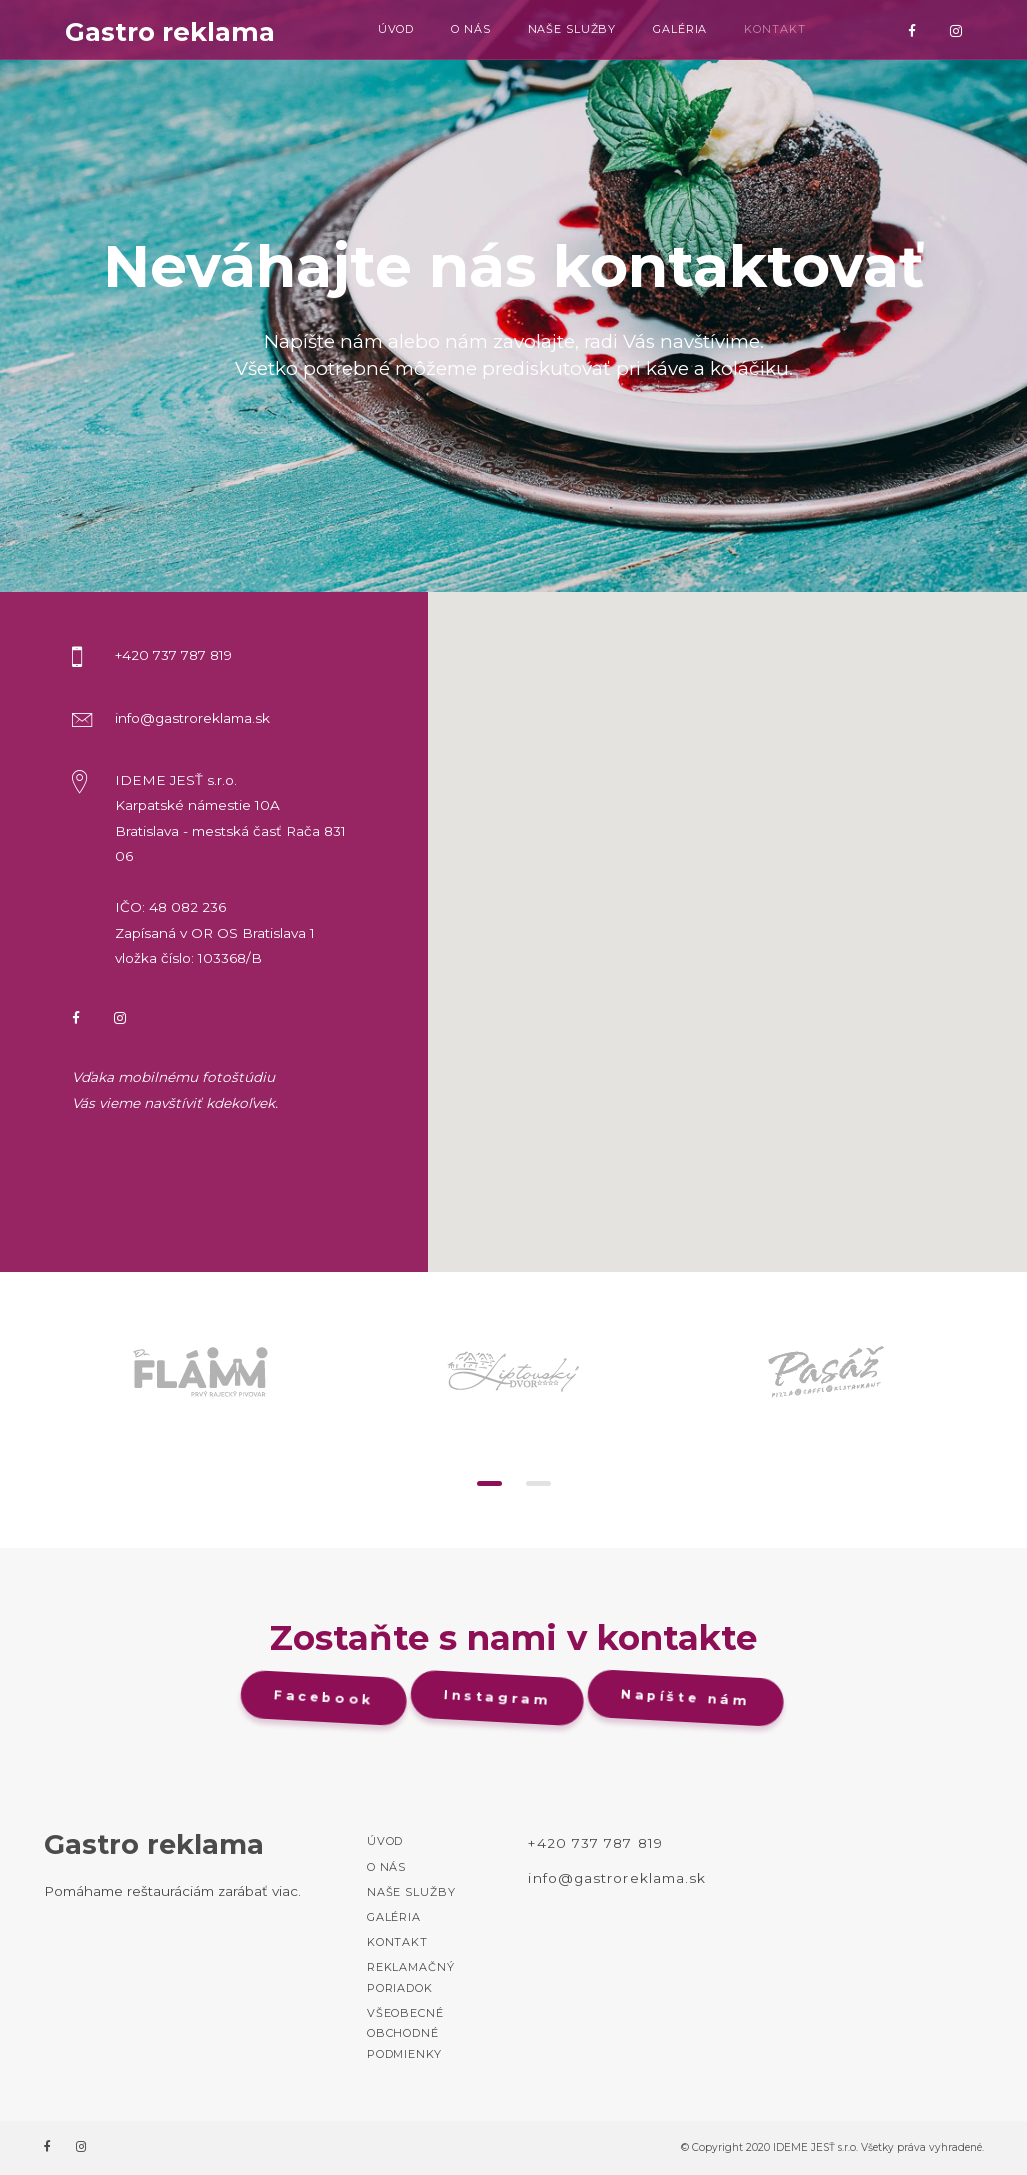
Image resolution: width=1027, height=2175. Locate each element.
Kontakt (774, 29)
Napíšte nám (688, 1697)
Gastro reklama (170, 32)
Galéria (680, 29)
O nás (470, 29)
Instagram (500, 1698)
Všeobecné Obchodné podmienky (405, 2033)
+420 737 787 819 (595, 1843)
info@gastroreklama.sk (617, 1878)
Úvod (396, 29)
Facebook (326, 1698)
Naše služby (572, 29)
